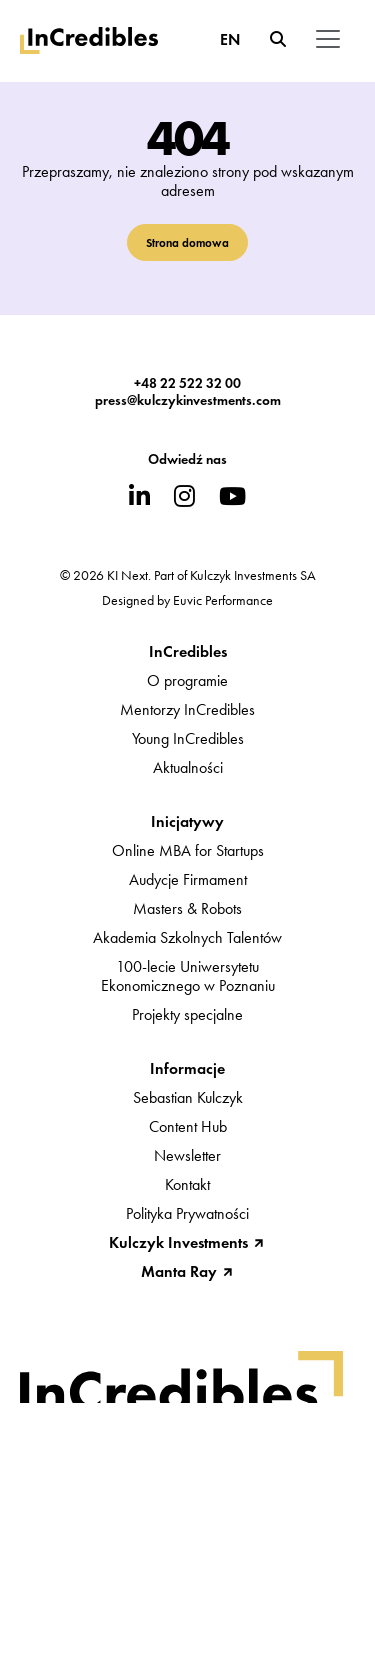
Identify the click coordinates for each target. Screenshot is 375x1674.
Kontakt (187, 1184)
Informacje (187, 1068)
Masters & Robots (187, 908)
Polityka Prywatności (187, 1213)
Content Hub (188, 1126)
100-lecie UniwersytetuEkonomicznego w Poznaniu (188, 976)
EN (230, 39)
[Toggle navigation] (328, 39)
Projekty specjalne (187, 1014)
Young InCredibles (188, 738)
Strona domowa (187, 242)
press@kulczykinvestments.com (188, 400)
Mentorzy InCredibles (187, 709)
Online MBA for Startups (188, 850)
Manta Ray (179, 1271)
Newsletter (187, 1155)
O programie (187, 680)
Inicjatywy (187, 821)
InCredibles (188, 651)
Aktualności (188, 767)
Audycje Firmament (188, 879)
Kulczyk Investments (178, 1242)
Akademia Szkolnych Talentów (187, 937)
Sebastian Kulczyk (188, 1097)
